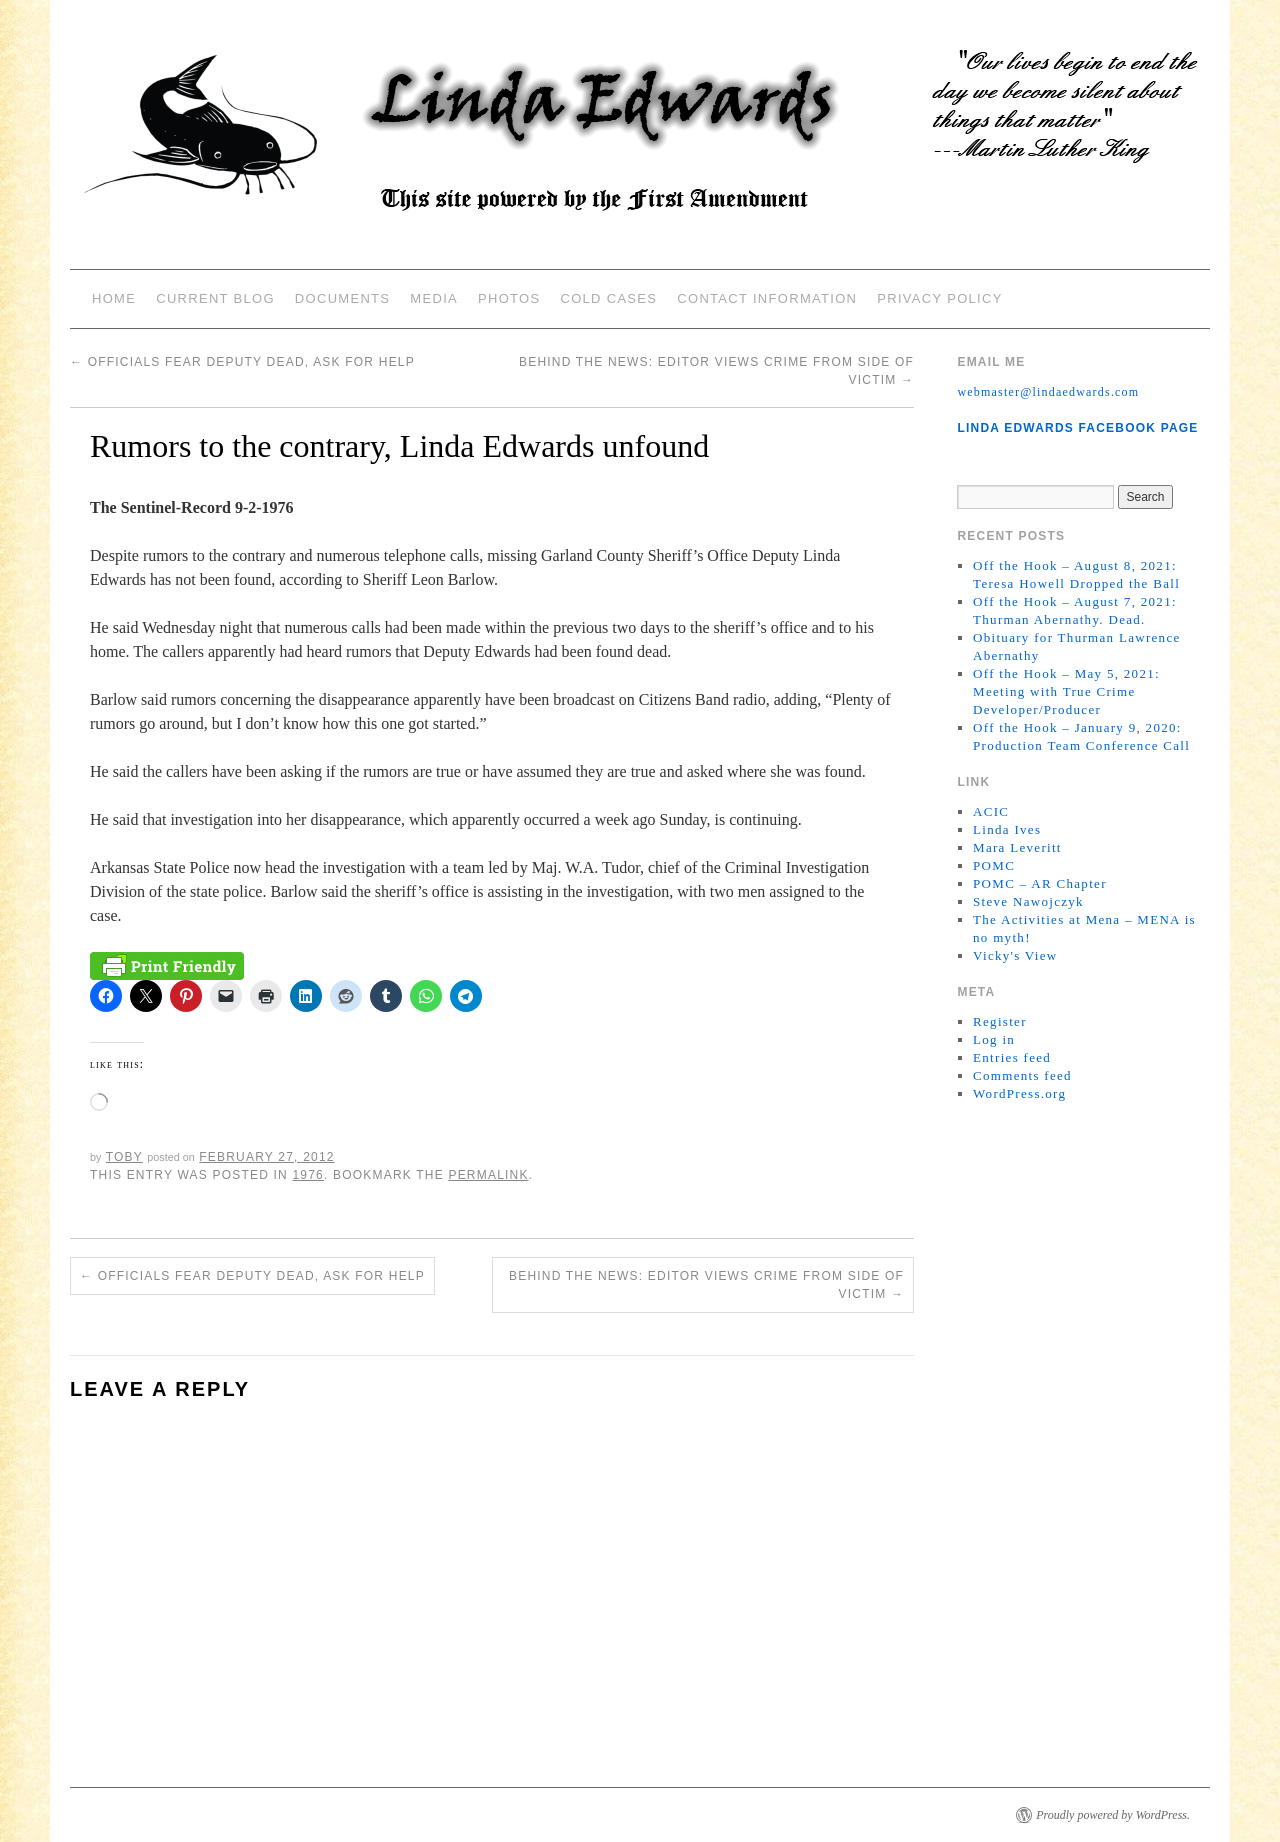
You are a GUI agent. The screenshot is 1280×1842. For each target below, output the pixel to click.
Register (1000, 1021)
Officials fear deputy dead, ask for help (242, 362)
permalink (488, 1175)
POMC (994, 865)
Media (434, 298)
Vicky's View (1015, 955)
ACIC (991, 811)
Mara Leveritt (1017, 847)
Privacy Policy (939, 298)
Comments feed (1022, 1075)
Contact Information (767, 298)
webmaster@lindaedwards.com (1048, 392)
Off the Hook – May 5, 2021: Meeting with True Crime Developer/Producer (1066, 691)
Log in (994, 1039)
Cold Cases (608, 298)
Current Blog (215, 298)
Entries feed (1012, 1057)
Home (114, 298)
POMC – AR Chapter (1040, 883)
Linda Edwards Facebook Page (1077, 428)
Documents (342, 298)
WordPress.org (1019, 1093)
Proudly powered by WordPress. (1113, 1815)
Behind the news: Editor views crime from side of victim (706, 1285)
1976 (308, 1175)
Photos (509, 298)
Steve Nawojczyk (1028, 901)
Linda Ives (1007, 829)
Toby (124, 1157)
